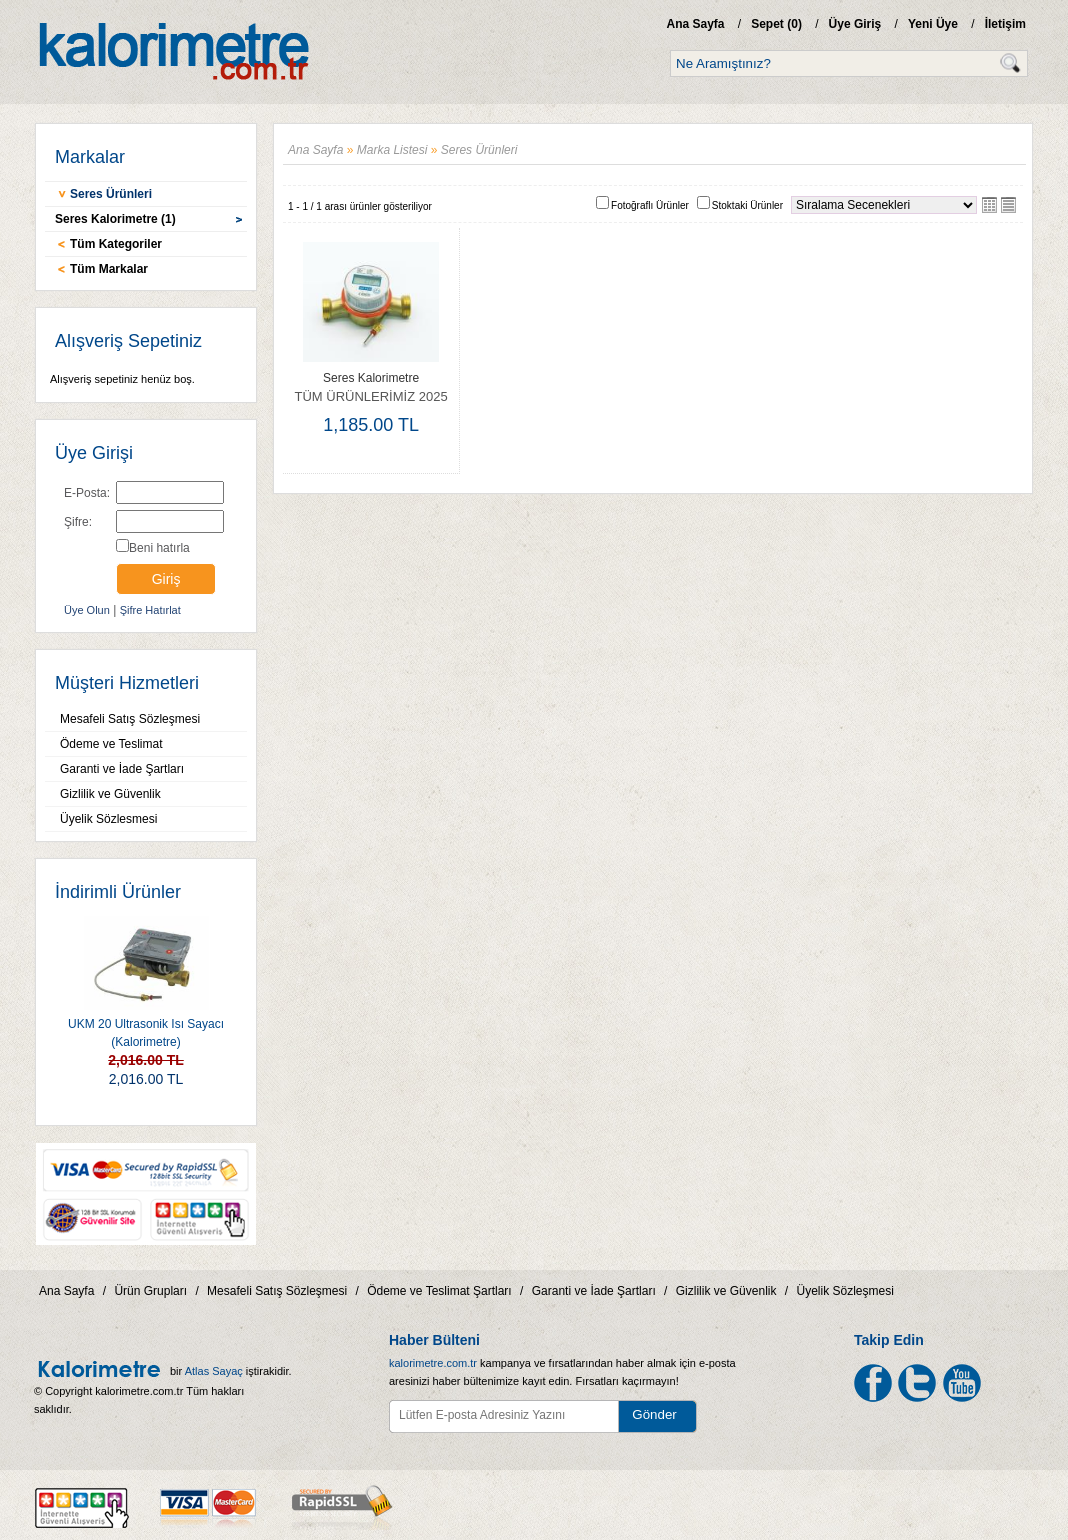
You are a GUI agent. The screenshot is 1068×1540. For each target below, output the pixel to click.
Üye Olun (87, 610)
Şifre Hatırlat (150, 610)
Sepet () (776, 24)
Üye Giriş (855, 24)
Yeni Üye (933, 24)
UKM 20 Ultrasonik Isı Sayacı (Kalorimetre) (146, 982)
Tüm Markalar (109, 269)
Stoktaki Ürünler (747, 205)
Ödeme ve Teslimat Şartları (439, 1291)
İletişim (1005, 24)
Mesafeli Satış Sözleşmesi (130, 719)
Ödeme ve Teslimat (111, 744)
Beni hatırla (159, 548)
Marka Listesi (392, 150)
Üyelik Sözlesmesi (108, 819)
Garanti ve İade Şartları (122, 769)
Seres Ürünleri (111, 194)
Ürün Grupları (150, 1291)
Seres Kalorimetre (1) (115, 219)
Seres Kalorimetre (371, 378)
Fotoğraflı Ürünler (650, 205)
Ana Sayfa (695, 24)
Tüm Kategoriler (116, 244)
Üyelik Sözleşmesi (845, 1291)
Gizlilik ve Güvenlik (110, 794)
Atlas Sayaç (214, 1371)
